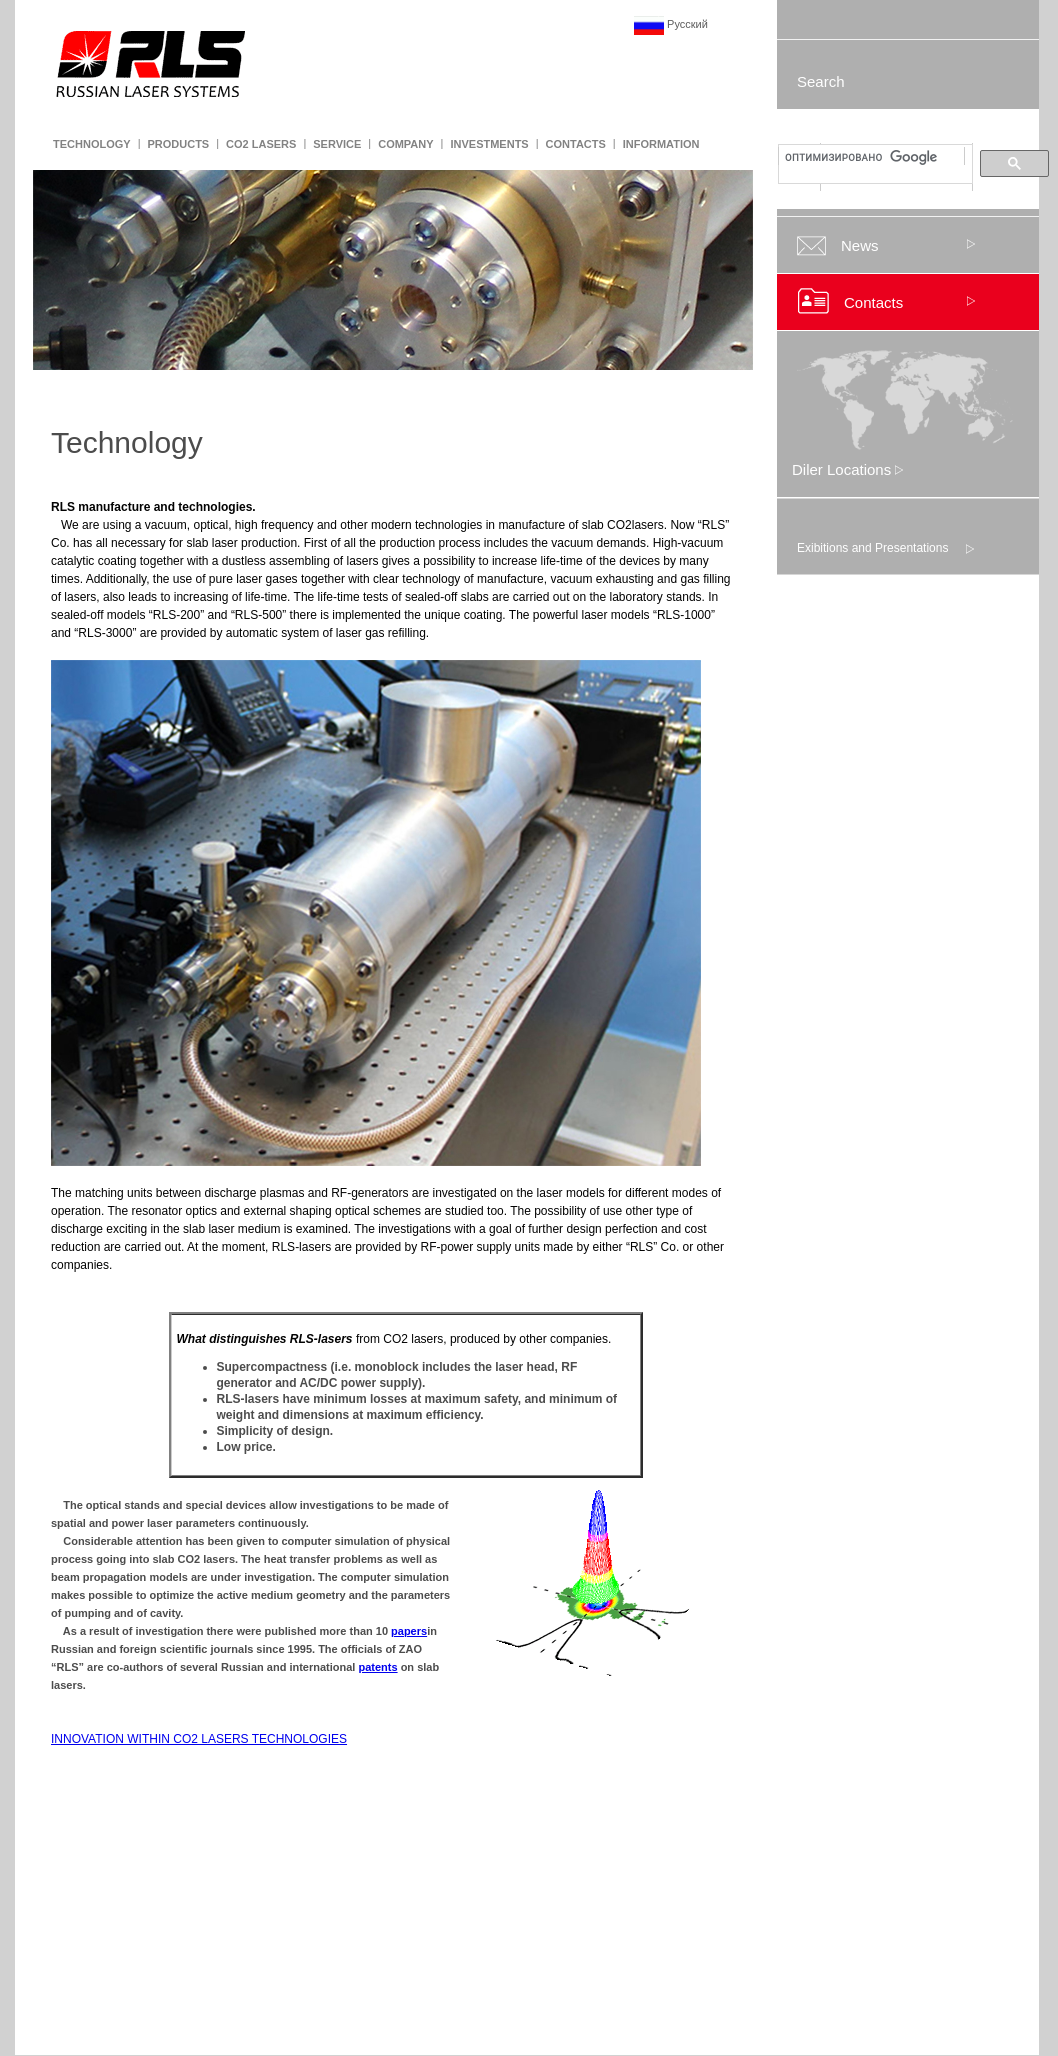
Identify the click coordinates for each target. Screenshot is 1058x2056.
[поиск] (873, 157)
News (860, 245)
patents (377, 1667)
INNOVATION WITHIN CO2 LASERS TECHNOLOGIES (199, 1739)
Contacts (873, 302)
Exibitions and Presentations (872, 548)
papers (409, 1631)
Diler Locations (847, 469)
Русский (671, 24)
